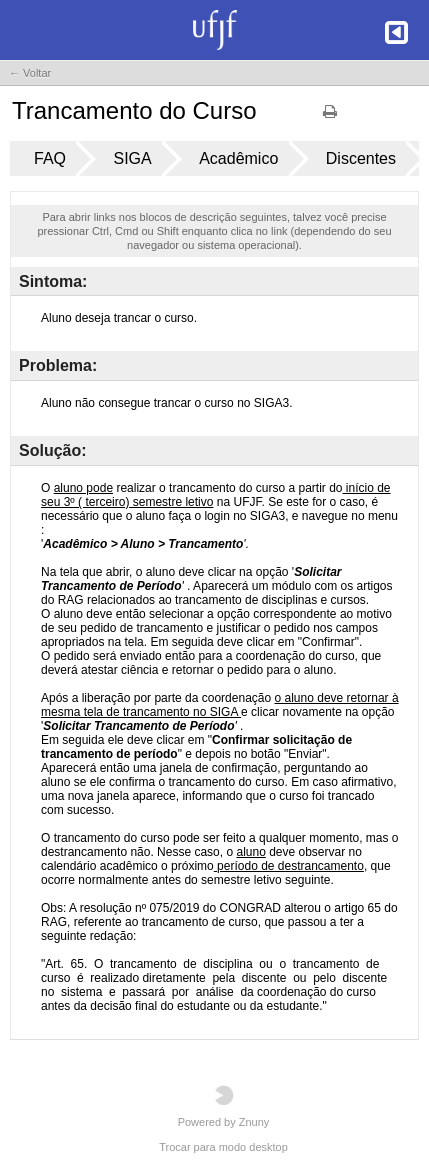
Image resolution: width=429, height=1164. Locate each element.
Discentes (361, 158)
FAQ (50, 158)
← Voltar (30, 73)
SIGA (132, 158)
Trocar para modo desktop (223, 1147)
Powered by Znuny (224, 1106)
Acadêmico (238, 158)
